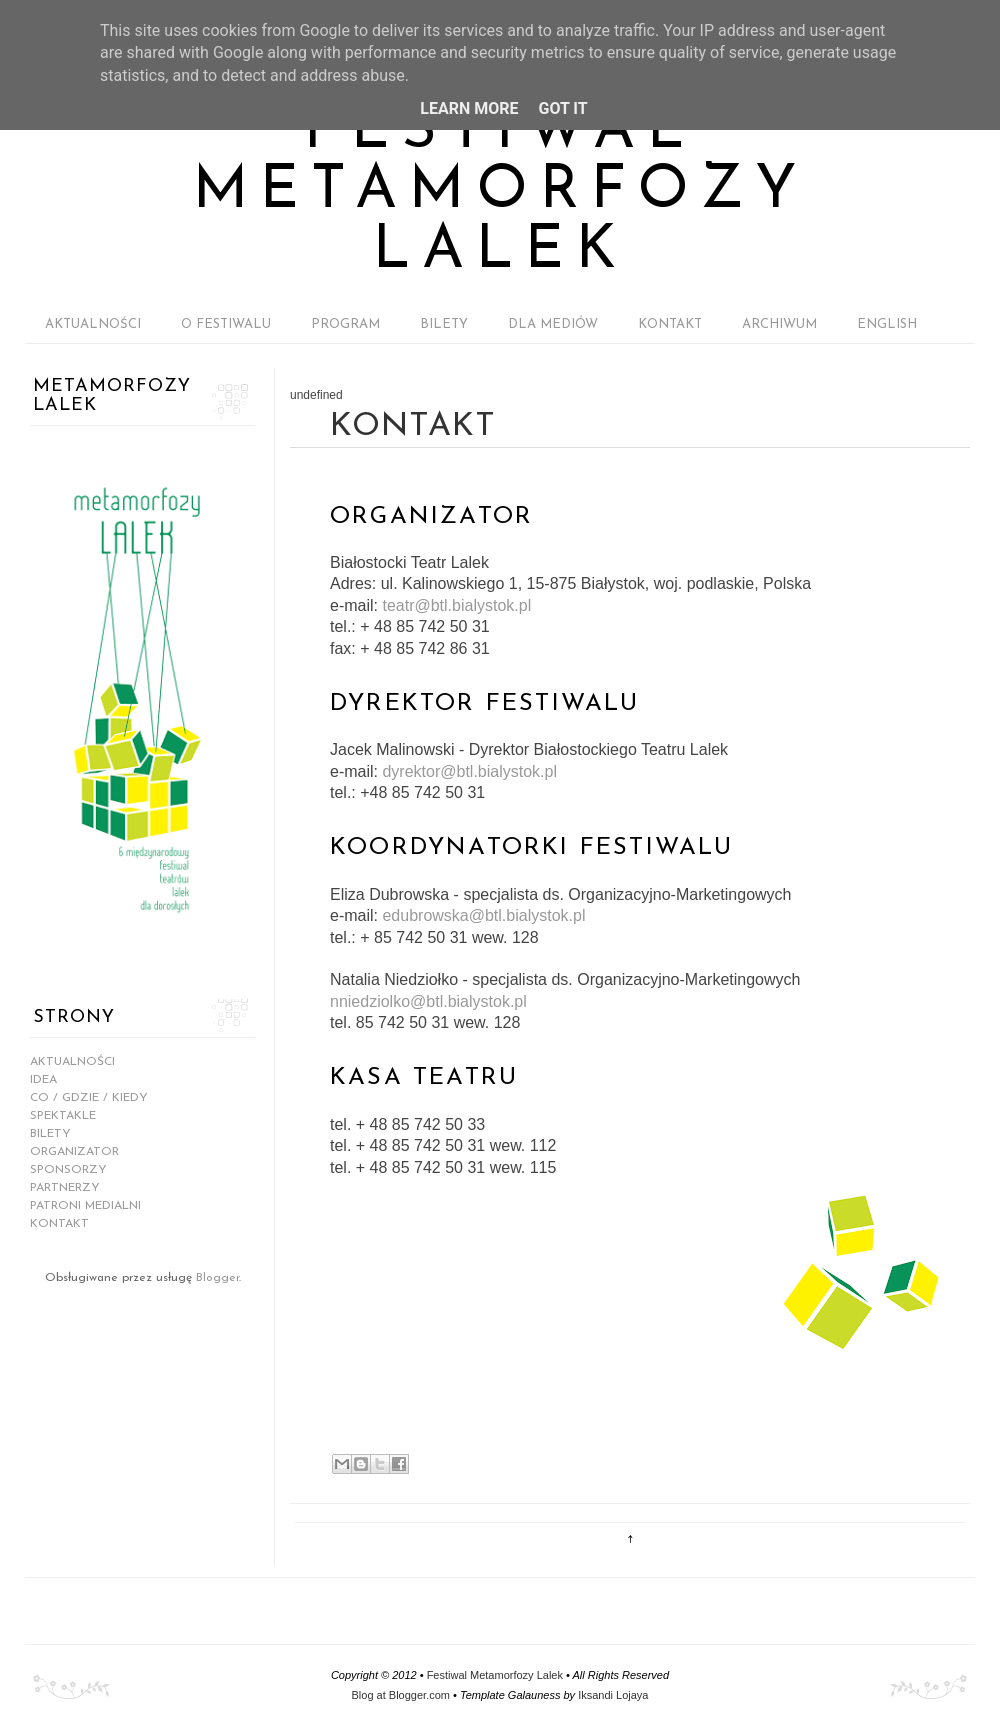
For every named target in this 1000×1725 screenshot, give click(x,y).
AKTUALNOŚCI (93, 324)
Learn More (469, 108)
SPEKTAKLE (63, 1116)
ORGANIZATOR (74, 1152)
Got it (562, 108)
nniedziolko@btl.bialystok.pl (428, 1001)
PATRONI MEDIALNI (85, 1206)
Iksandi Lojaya (613, 1695)
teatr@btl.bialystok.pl (456, 605)
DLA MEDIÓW (553, 324)
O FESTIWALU (226, 324)
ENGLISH (887, 324)
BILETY (444, 324)
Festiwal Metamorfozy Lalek (500, 192)
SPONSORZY (68, 1170)
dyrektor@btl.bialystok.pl (469, 771)
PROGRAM (345, 324)
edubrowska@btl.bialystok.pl (483, 915)
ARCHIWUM (779, 324)
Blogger (217, 1278)
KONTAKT (670, 324)
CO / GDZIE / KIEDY (89, 1098)
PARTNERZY (65, 1188)
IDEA (43, 1080)
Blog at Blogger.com (401, 1695)
